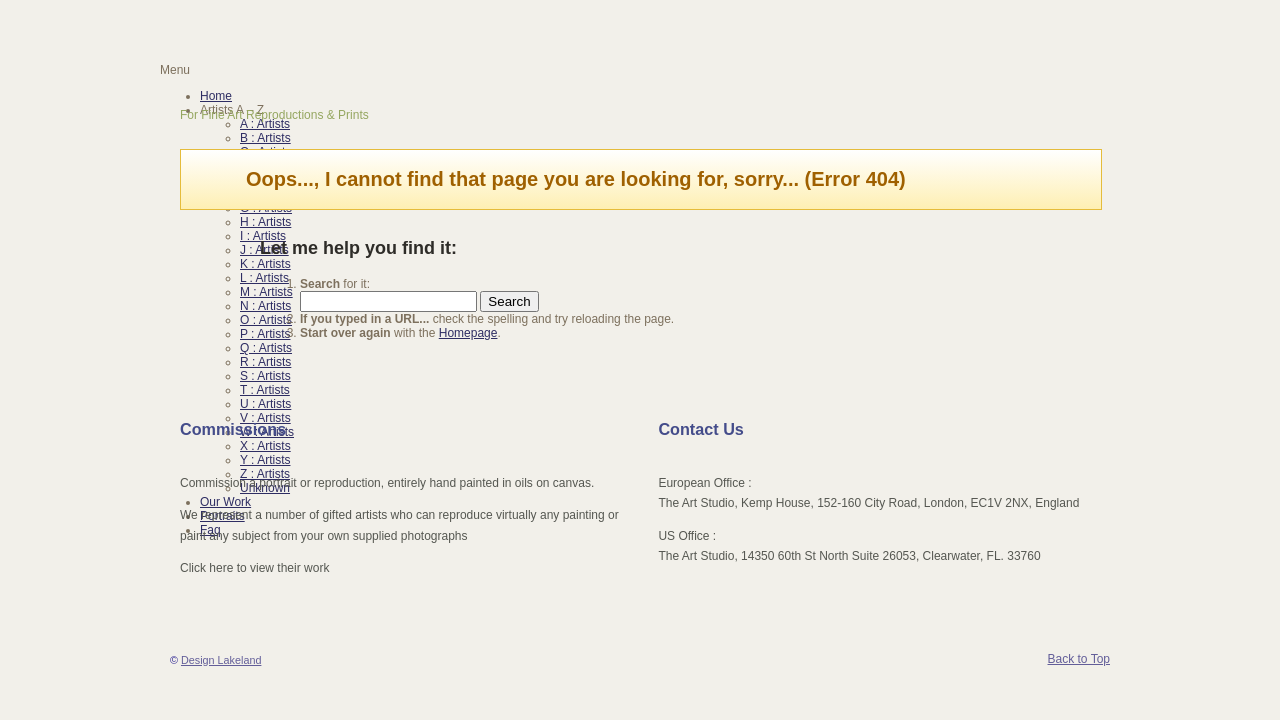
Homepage (468, 333)
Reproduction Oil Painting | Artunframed (316, 28)
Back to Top (1079, 659)
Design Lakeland (221, 660)
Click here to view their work (254, 568)
